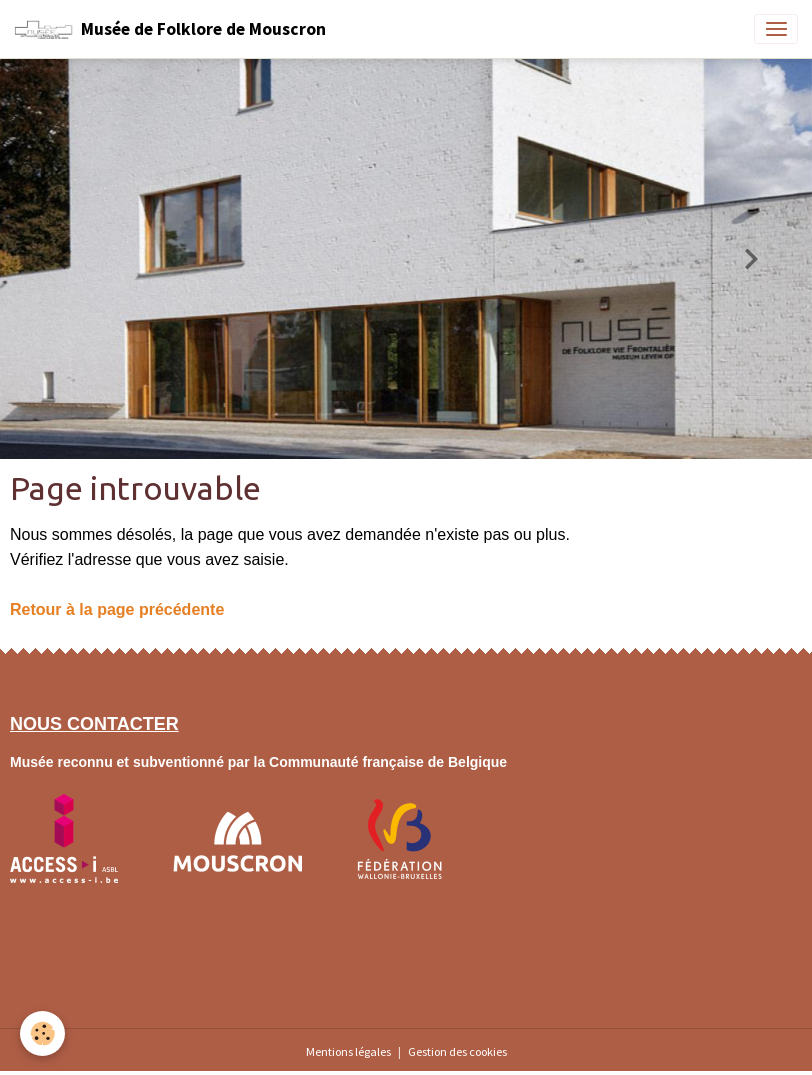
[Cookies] (42, 1033)
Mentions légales (348, 1051)
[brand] (170, 29)
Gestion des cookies (457, 1051)
